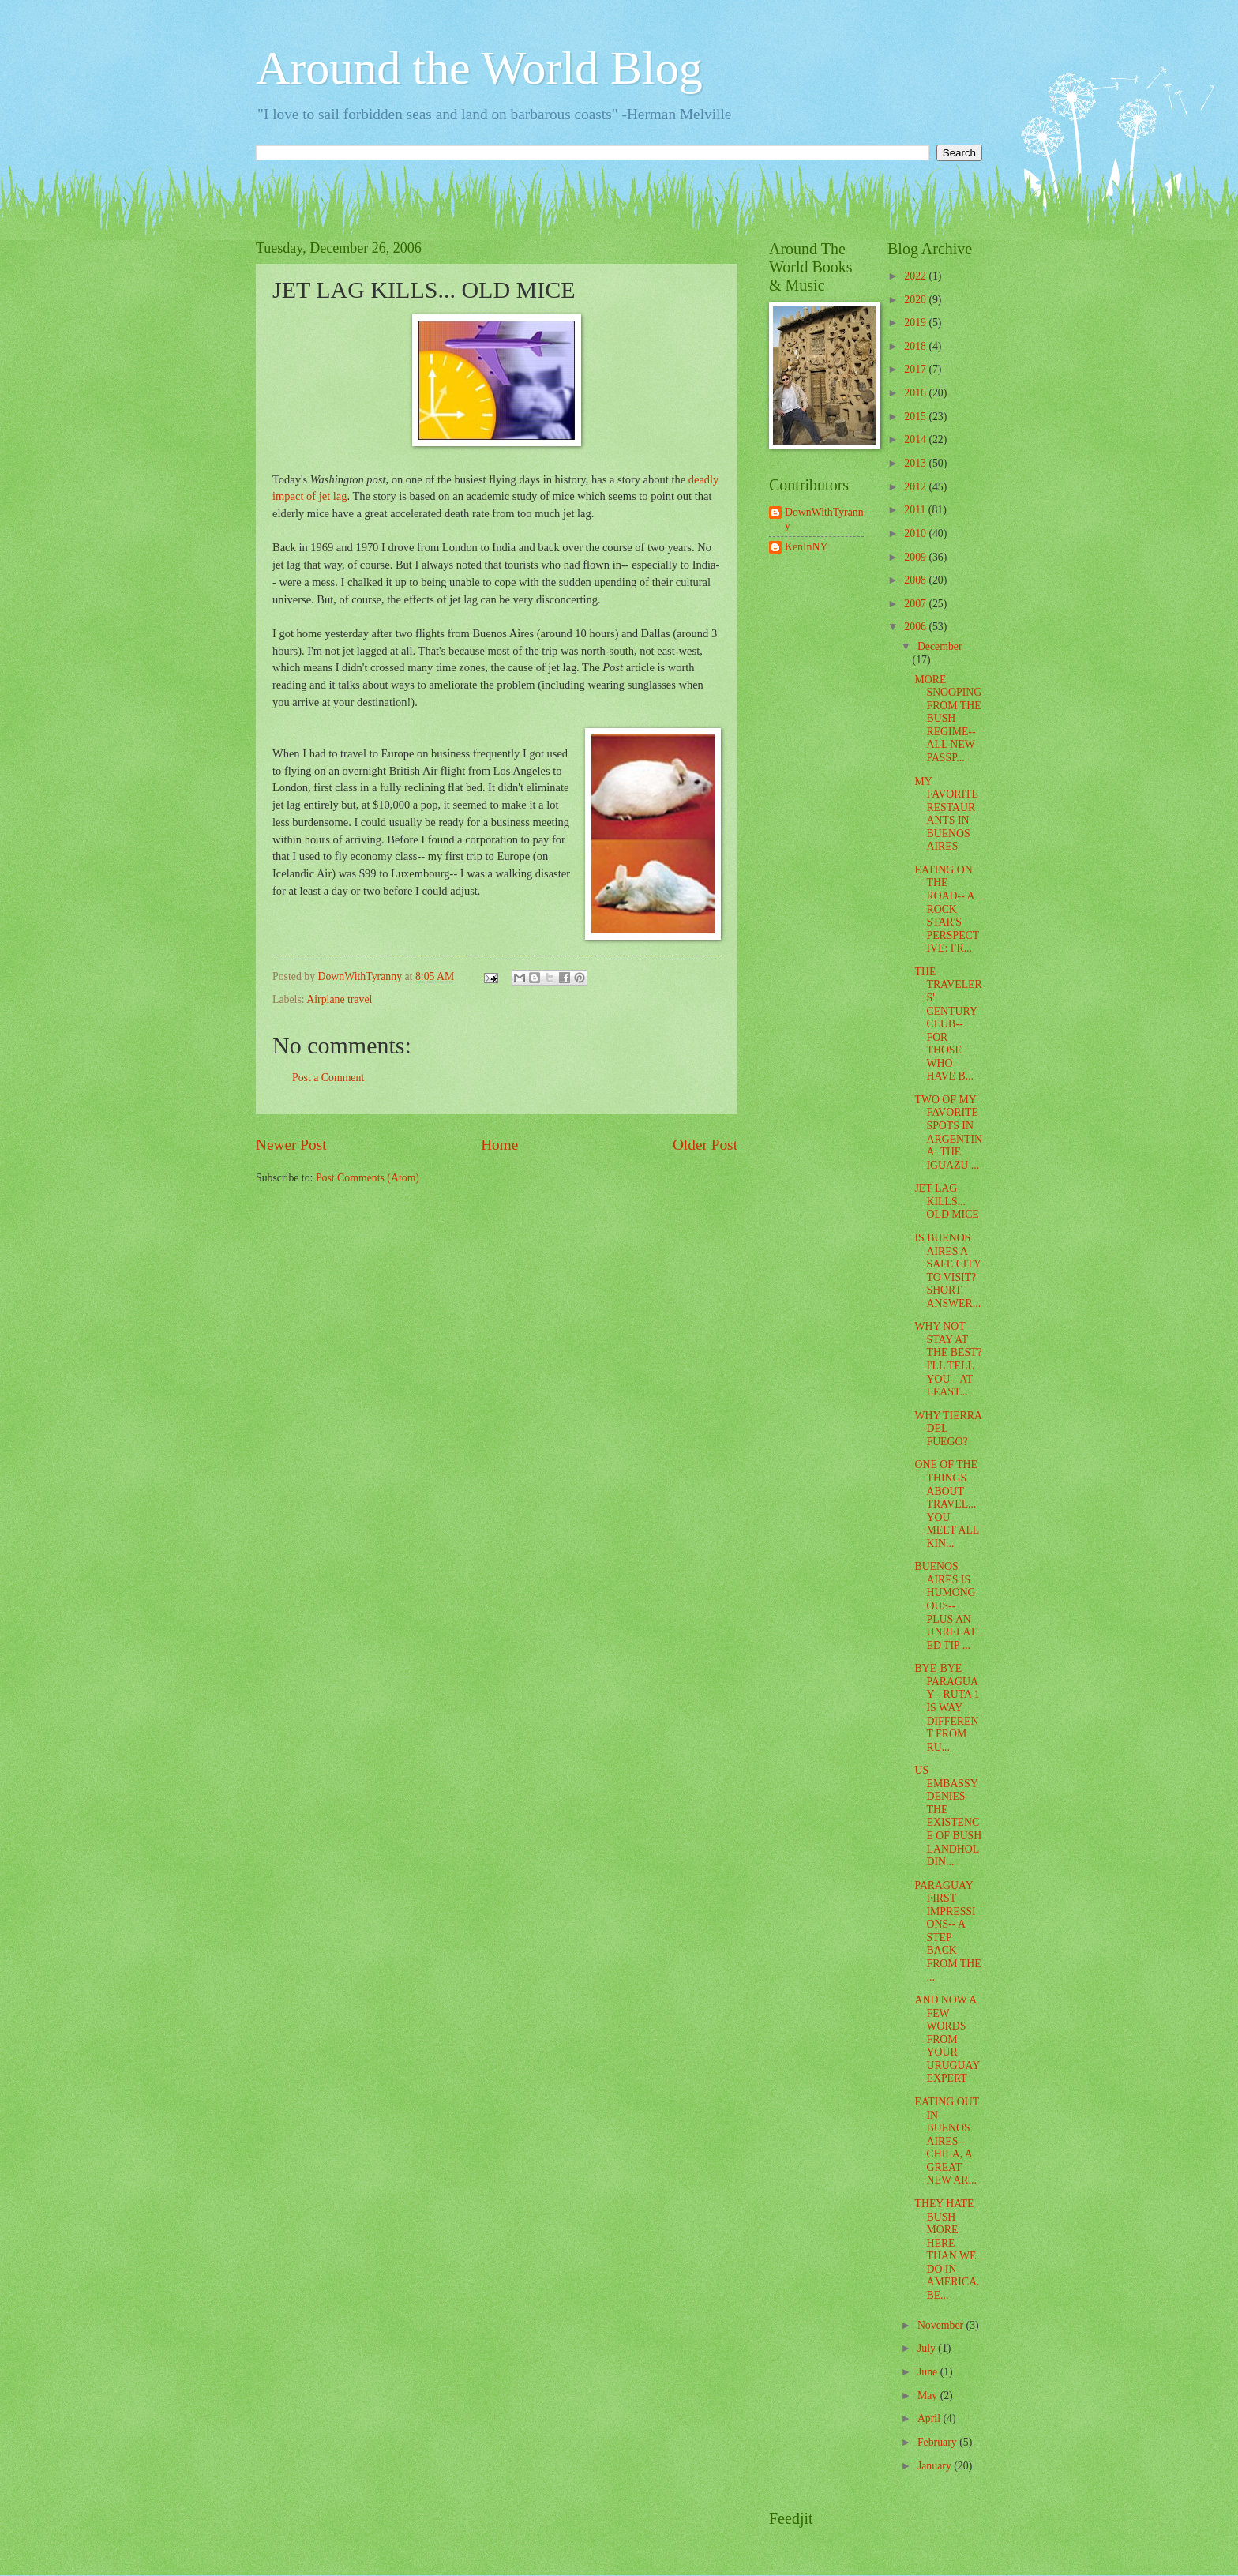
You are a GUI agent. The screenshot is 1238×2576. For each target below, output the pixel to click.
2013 (916, 463)
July (927, 2348)
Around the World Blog (479, 68)
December (939, 646)
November (941, 2325)
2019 (916, 323)
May (928, 2395)
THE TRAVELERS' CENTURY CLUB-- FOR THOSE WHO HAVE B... (947, 1024)
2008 (916, 580)
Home (499, 1144)
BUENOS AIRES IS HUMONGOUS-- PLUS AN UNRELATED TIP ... (945, 1605)
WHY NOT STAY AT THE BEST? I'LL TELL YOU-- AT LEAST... (947, 1359)
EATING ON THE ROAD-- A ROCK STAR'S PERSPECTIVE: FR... (946, 909)
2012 (916, 487)
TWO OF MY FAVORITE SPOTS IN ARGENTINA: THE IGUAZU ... (948, 1132)
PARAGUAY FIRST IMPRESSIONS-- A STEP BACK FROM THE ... (947, 1931)
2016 (916, 393)
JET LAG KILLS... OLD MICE (946, 1201)
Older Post (705, 1144)
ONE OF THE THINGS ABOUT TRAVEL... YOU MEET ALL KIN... (946, 1504)
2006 (916, 627)
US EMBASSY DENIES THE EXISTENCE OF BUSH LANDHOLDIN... (947, 1816)
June (928, 2372)
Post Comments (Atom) (367, 1178)
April (930, 2418)
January (935, 2466)
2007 (916, 604)
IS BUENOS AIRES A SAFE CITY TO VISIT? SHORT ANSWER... (947, 1270)
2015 (916, 416)
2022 (916, 276)
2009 (916, 557)
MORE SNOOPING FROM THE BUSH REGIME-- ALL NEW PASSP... (947, 719)
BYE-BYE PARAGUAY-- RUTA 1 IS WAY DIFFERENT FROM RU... (946, 1707)
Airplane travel (339, 999)
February (938, 2442)
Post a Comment (328, 1077)
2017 (916, 369)
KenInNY (806, 547)
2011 (916, 510)
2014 (916, 439)
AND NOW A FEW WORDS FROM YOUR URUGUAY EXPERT (946, 2039)
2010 (916, 533)
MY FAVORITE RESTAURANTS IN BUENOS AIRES (945, 814)
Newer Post (291, 1144)
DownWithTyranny (824, 518)
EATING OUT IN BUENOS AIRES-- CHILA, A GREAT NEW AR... (946, 2141)
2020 (916, 300)
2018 (916, 346)
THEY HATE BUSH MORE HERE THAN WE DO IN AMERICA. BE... (946, 2249)
